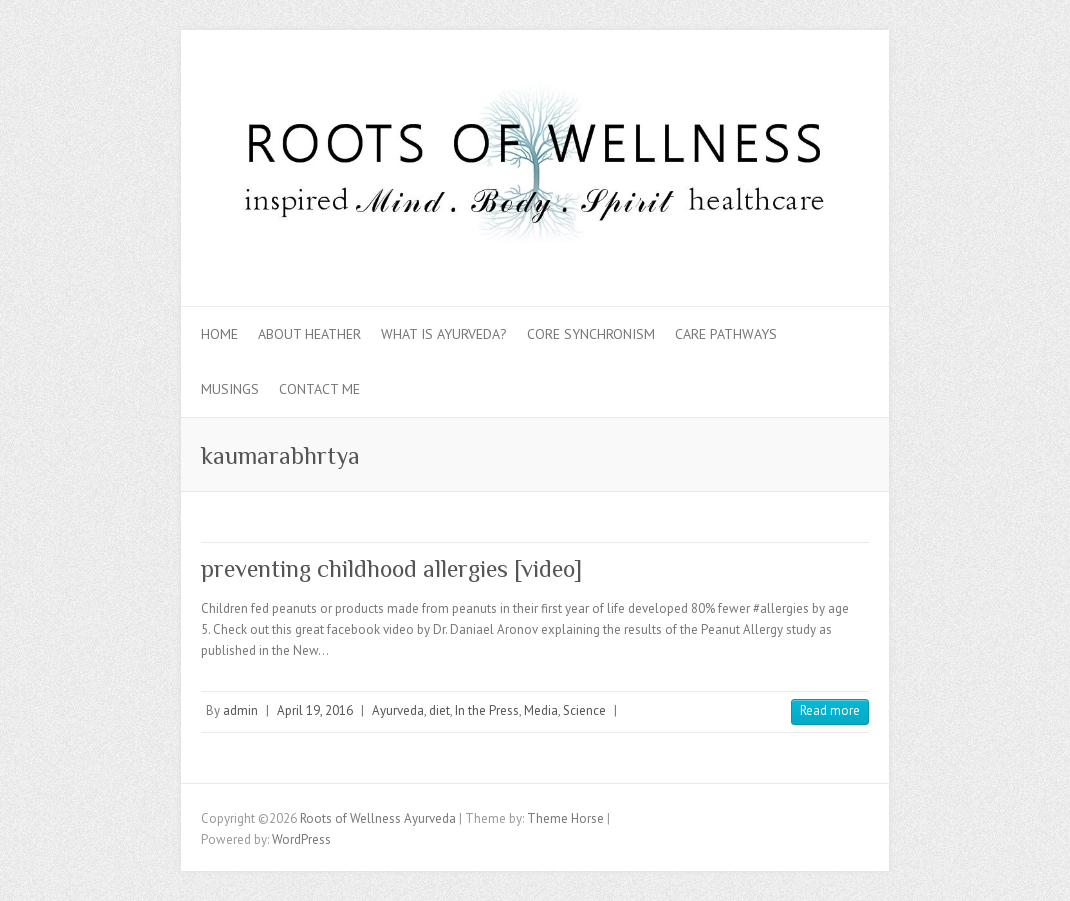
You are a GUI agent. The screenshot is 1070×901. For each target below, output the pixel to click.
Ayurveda (398, 710)
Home (219, 334)
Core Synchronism (591, 334)
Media (541, 710)
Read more (830, 710)
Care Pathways (726, 334)
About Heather (309, 334)
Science (584, 710)
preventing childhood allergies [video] (391, 568)
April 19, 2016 (315, 710)
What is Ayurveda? (444, 334)
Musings (230, 389)
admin (240, 710)
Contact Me (319, 389)
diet (439, 710)
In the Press (487, 710)
